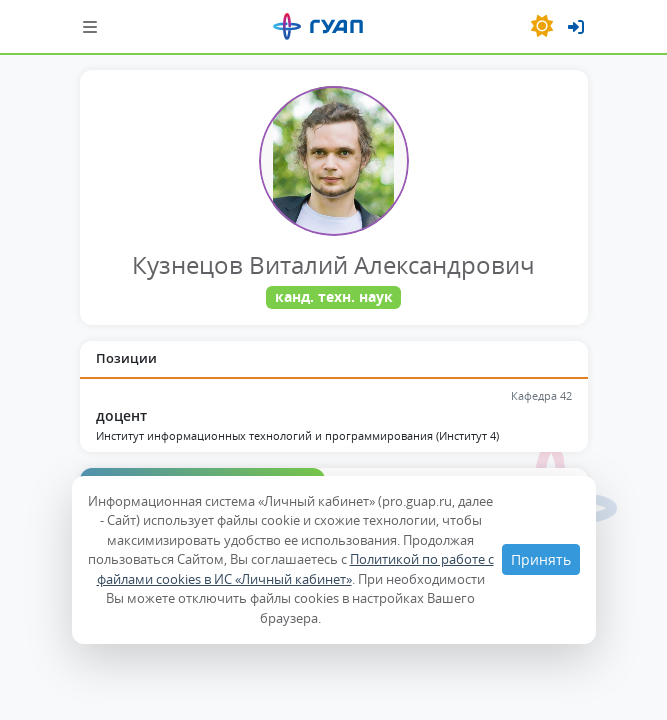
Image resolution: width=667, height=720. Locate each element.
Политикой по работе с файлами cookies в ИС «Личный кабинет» (295, 569)
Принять (541, 559)
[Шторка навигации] (90, 26)
